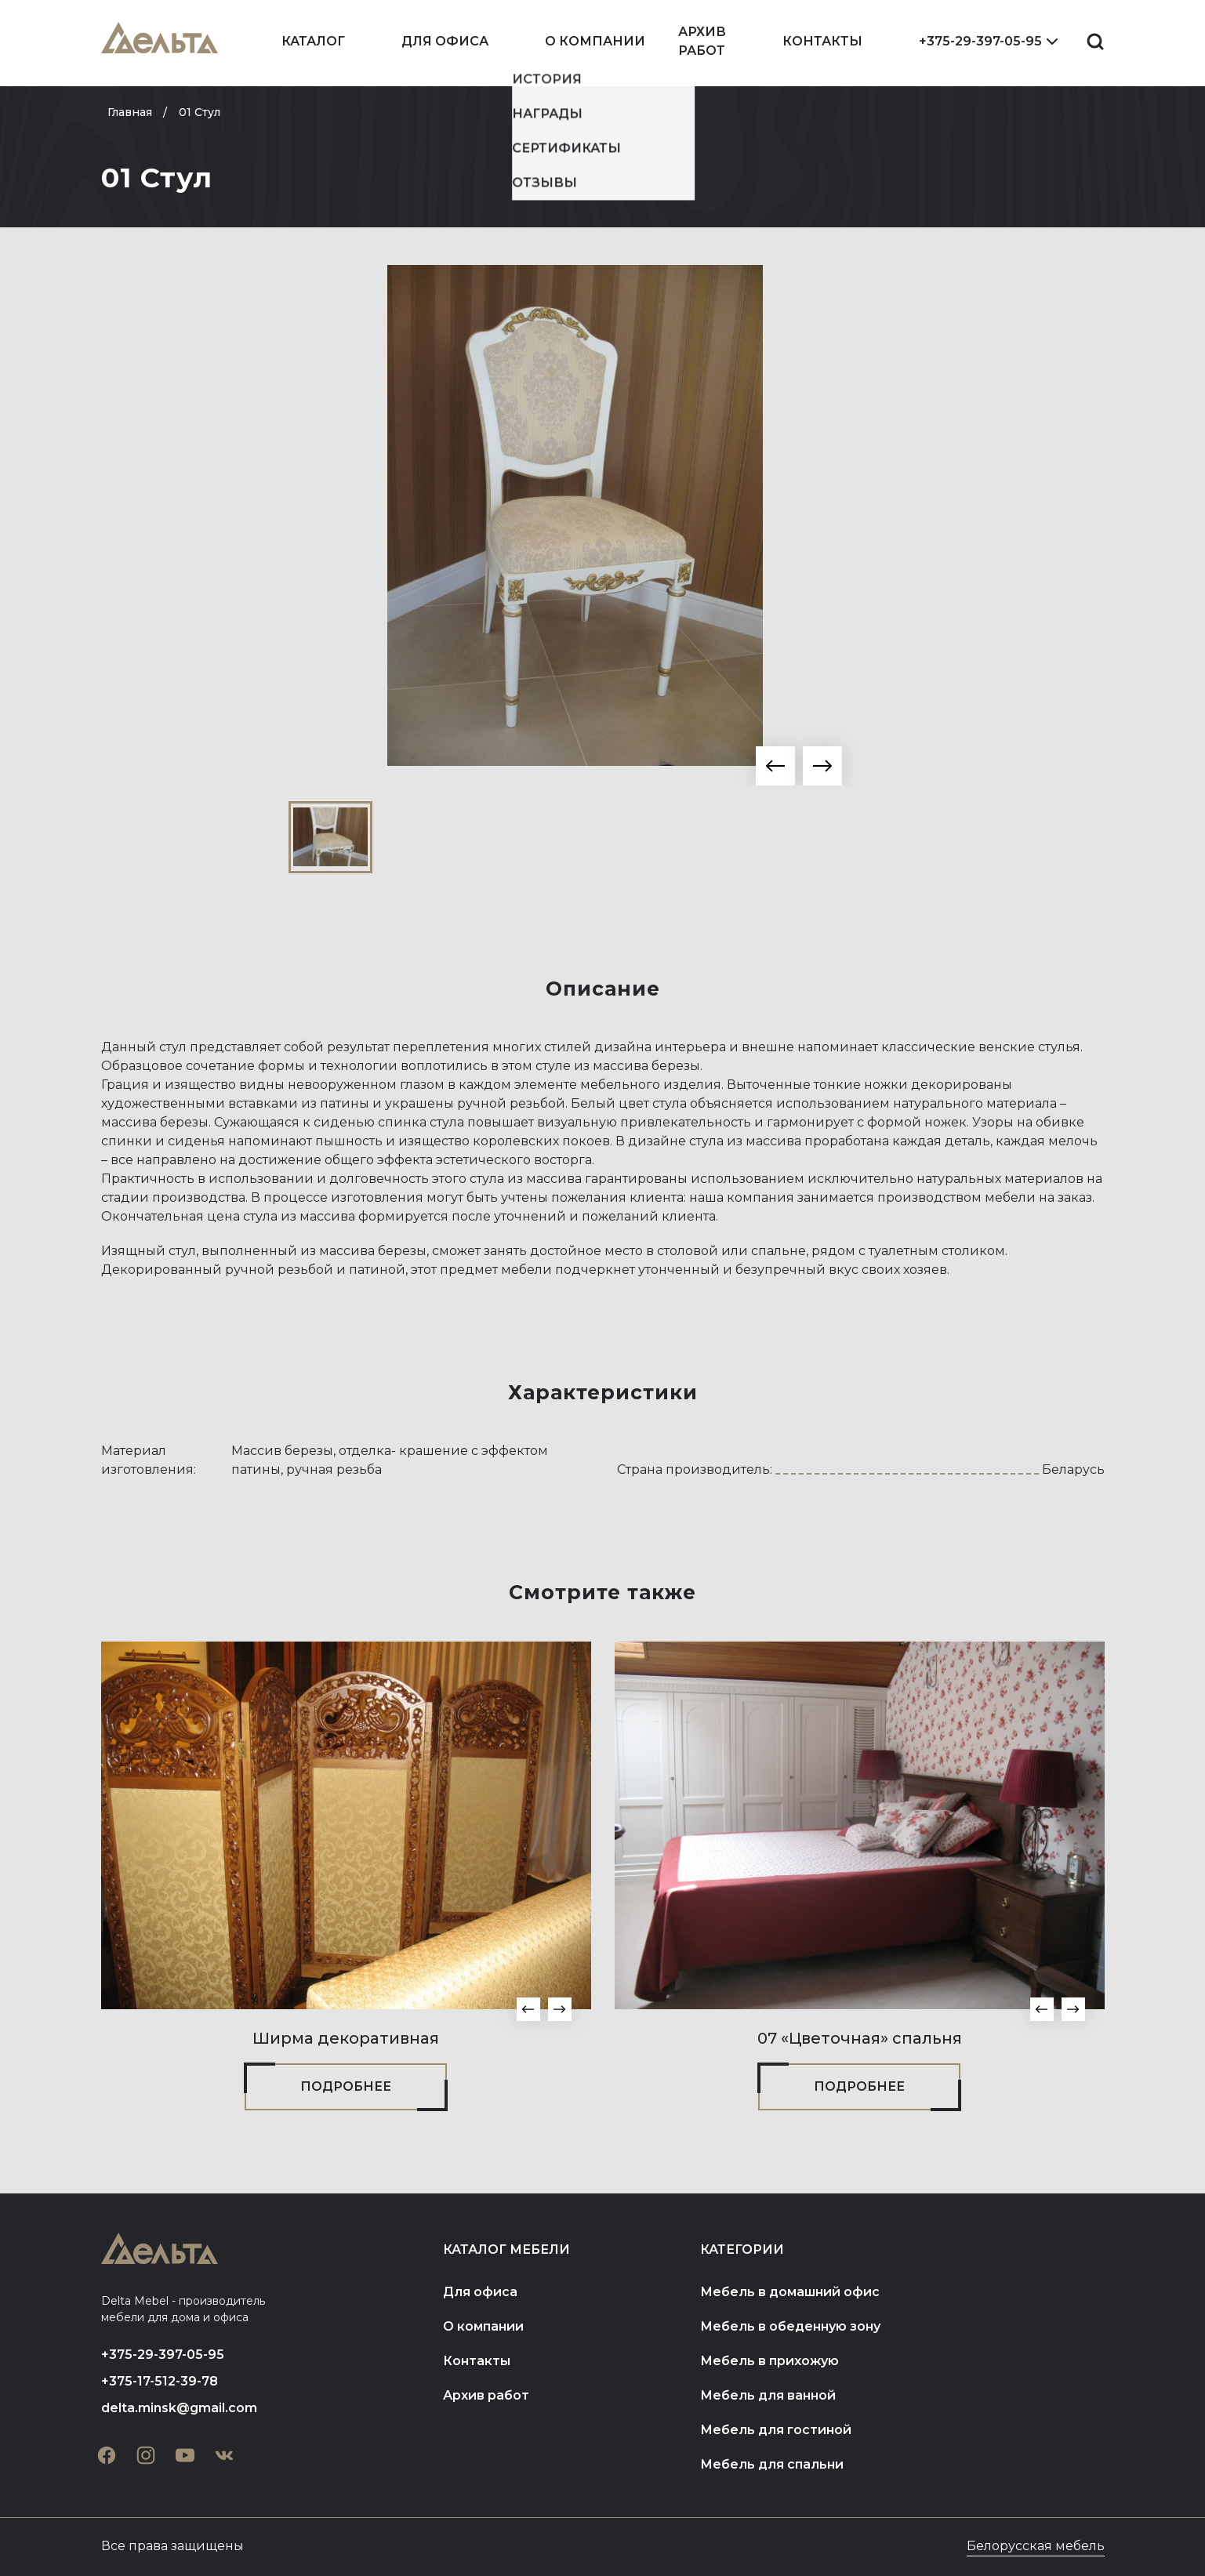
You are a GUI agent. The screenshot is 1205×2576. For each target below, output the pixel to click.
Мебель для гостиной (775, 2429)
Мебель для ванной (768, 2395)
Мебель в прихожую (769, 2360)
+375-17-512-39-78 (159, 2381)
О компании (595, 41)
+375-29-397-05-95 (980, 41)
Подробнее (345, 2086)
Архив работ (702, 41)
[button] (775, 765)
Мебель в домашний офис (790, 2291)
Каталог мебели (506, 2249)
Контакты (822, 41)
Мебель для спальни (772, 2464)
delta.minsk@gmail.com (179, 2407)
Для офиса (444, 41)
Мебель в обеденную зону (790, 2326)
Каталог (313, 41)
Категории (742, 2249)
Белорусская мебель (1036, 2545)
